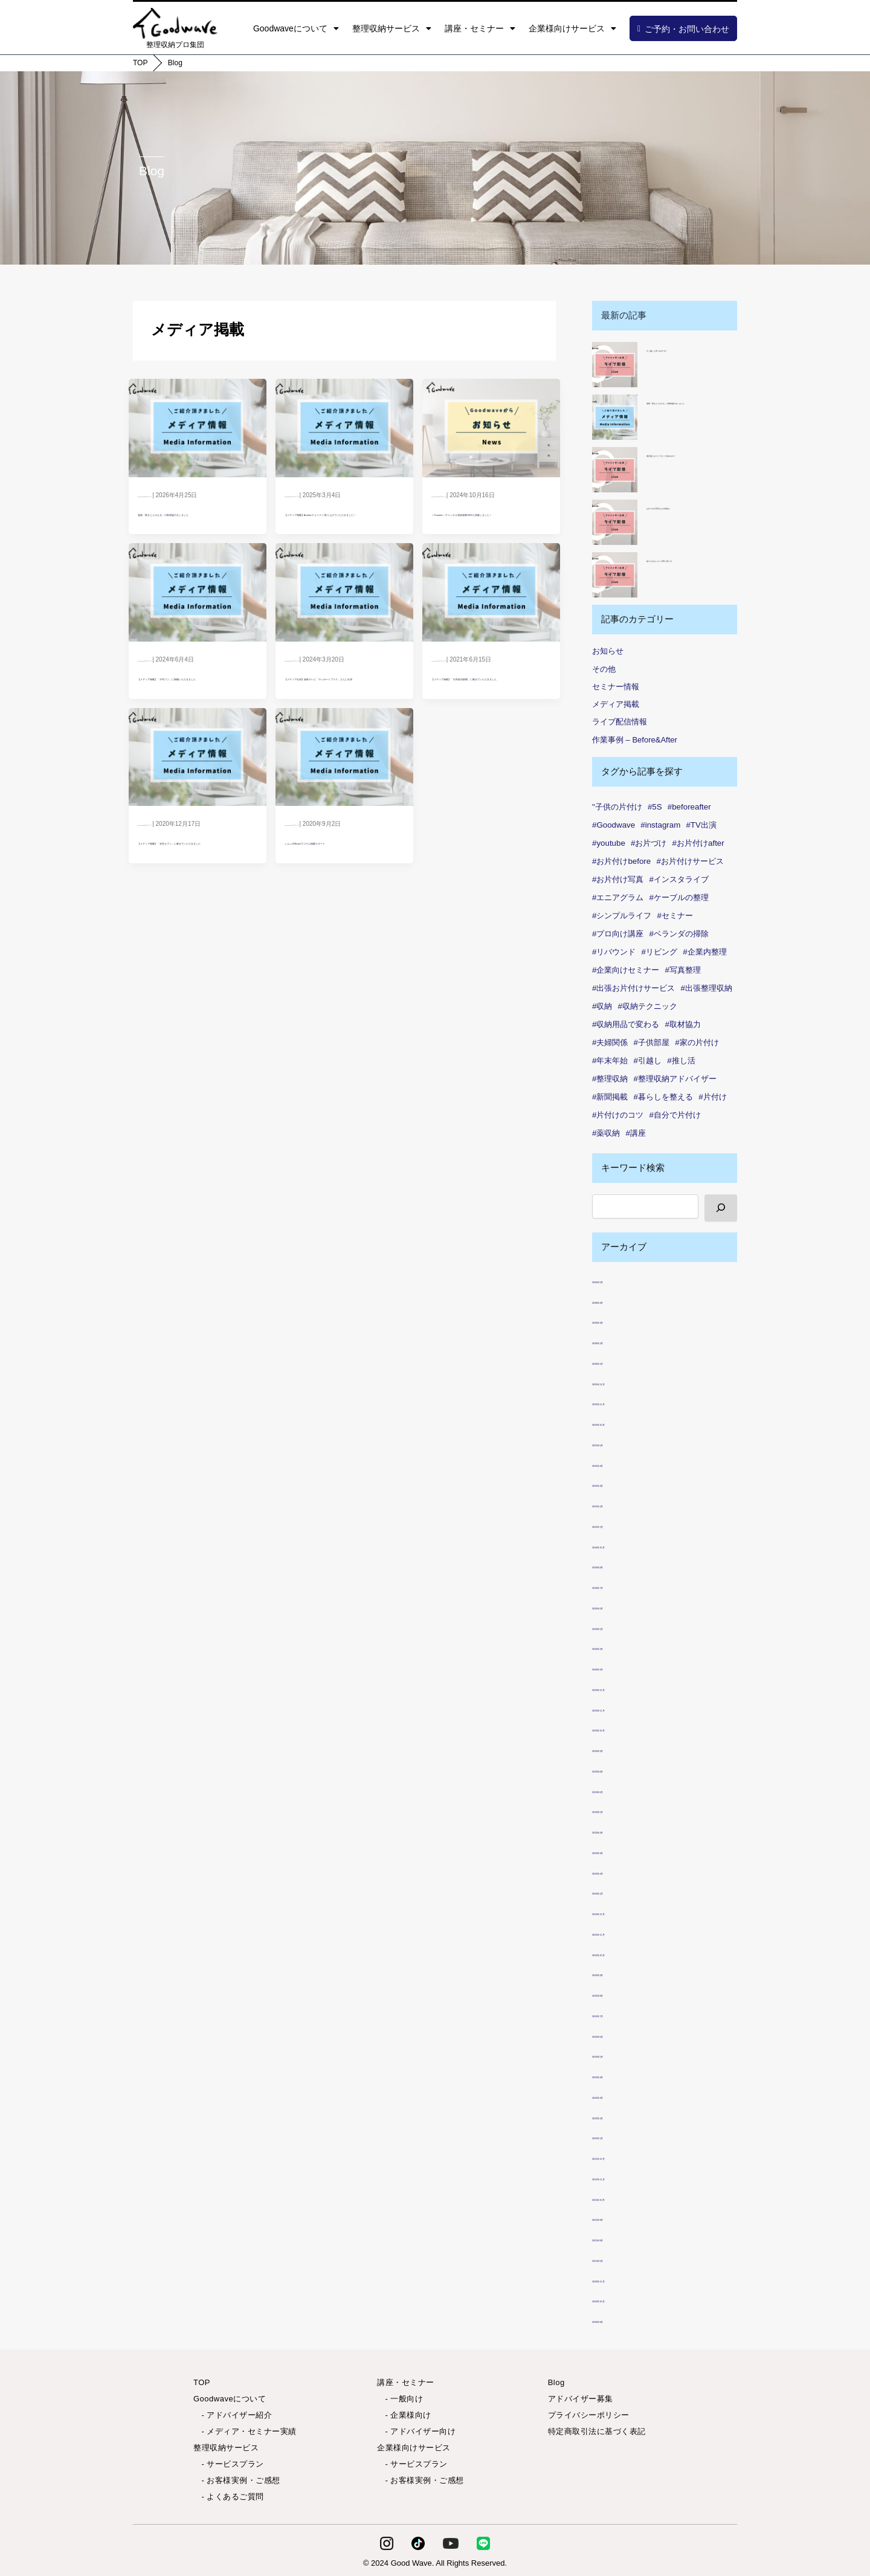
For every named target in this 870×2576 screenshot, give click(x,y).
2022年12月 (616, 1912)
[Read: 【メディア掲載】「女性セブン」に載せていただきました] (197, 804)
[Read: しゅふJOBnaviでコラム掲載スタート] (344, 804)
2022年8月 (614, 1993)
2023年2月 (614, 1871)
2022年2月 (614, 2116)
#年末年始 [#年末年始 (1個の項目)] (610, 1060)
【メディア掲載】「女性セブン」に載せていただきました (196, 905)
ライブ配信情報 (619, 721)
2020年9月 (614, 2319)
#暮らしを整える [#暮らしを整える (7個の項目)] (663, 1096)
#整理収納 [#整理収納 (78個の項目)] (610, 1078)
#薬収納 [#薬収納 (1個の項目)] (606, 1133)
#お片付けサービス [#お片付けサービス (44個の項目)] (689, 861)
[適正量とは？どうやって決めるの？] (614, 469)
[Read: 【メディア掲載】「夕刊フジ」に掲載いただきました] (197, 615)
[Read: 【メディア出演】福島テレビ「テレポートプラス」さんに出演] (344, 615)
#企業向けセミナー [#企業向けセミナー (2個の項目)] (625, 969)
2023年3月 (614, 1851)
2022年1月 (614, 2136)
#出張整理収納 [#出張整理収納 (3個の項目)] (706, 988)
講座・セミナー (480, 28)
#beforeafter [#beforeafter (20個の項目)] (689, 806)
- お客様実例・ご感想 (236, 2480)
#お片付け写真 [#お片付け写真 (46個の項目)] (617, 879)
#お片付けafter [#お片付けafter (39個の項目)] (698, 843)
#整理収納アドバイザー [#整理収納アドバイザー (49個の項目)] (675, 1078)
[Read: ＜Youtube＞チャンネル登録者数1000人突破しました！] (491, 425)
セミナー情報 (615, 686)
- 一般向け (400, 2398)
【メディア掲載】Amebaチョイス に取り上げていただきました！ (344, 525)
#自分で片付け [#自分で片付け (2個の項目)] (675, 1114)
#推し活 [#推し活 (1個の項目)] (681, 1060)
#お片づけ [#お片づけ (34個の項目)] (648, 843)
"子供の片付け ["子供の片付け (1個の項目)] (617, 806)
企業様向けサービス (572, 28)
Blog (175, 63)
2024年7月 (614, 1585)
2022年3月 (614, 2095)
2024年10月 (616, 1545)
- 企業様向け (404, 2415)
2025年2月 (614, 1504)
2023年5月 (614, 1810)
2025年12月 (616, 1382)
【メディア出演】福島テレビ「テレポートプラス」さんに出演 (343, 715)
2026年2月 (614, 1341)
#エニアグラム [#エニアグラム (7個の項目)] (617, 897)
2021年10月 (616, 2197)
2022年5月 (614, 2054)
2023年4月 (614, 1830)
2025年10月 (616, 1422)
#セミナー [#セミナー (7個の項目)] (675, 915)
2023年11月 (616, 1708)
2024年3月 (614, 1646)
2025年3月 (614, 1483)
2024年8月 (614, 1565)
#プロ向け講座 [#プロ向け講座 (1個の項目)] (617, 933)
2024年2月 (614, 1667)
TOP (140, 63)
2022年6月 (614, 2034)
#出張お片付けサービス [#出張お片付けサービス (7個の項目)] (633, 988)
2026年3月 (614, 1320)
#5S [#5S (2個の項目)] (655, 806)
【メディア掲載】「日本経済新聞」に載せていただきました (489, 715)
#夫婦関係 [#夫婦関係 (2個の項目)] (610, 1042)
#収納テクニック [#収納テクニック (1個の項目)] (647, 1006)
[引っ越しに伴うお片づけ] (614, 364)
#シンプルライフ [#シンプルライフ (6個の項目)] (621, 915)
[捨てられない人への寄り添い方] (614, 574)
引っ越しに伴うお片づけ (686, 349)
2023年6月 (614, 1790)
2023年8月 (614, 1769)
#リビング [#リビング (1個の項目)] (659, 951)
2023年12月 (616, 1687)
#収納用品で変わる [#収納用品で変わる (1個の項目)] (625, 1024)
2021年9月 (614, 2217)
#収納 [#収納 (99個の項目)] (602, 1006)
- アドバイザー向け (416, 2431)
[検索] (720, 1208)
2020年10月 (616, 2299)
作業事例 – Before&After (634, 739)
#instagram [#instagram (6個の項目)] (660, 824)
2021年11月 (616, 2177)
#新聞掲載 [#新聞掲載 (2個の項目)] (610, 1096)
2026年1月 (614, 1361)
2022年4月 (614, 2075)
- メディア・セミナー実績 (245, 2431)
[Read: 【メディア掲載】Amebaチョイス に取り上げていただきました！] (344, 425)
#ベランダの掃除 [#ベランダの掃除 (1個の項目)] (679, 933)
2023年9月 (614, 1749)
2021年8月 (614, 2238)
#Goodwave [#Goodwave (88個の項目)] (613, 824)
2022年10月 (616, 1953)
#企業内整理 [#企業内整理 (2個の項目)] (704, 951)
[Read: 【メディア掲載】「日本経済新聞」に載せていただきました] (491, 615)
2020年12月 (616, 2279)
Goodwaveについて (296, 28)
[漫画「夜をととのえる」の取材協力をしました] (614, 417)
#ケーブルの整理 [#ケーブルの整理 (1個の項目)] (679, 897)
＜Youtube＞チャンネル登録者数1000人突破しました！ (487, 525)
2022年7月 (614, 2014)
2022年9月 (614, 1973)
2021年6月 (614, 2258)
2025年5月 (614, 1443)
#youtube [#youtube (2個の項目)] (608, 843)
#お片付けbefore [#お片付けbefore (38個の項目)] (621, 861)
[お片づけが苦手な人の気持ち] (614, 522)
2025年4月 (614, 1463)
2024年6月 (614, 1606)
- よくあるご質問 (228, 2496)
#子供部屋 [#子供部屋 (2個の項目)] (651, 1042)
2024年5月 (614, 1626)
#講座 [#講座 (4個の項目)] (636, 1133)
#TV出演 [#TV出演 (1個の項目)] (701, 824)
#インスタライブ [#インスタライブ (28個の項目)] (679, 879)
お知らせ (608, 650)
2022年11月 (616, 1932)
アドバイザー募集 (580, 2398)
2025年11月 (616, 1402)
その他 (604, 669)
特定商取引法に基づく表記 (597, 2431)
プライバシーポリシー (589, 2415)
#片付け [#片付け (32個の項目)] (712, 1096)
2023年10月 (616, 1728)
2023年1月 (614, 1891)
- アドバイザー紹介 (232, 2415)
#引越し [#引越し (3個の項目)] (648, 1060)
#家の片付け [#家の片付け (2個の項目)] (696, 1042)
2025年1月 (614, 1524)
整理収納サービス (391, 28)
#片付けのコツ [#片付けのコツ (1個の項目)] (617, 1114)
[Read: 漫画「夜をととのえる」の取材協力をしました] (197, 425)
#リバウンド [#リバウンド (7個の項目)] (614, 951)
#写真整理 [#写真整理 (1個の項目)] (683, 969)
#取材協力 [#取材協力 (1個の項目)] (683, 1024)
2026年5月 (614, 1280)
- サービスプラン (228, 2463)
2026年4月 (614, 1300)
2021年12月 (616, 2156)
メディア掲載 (615, 704)
